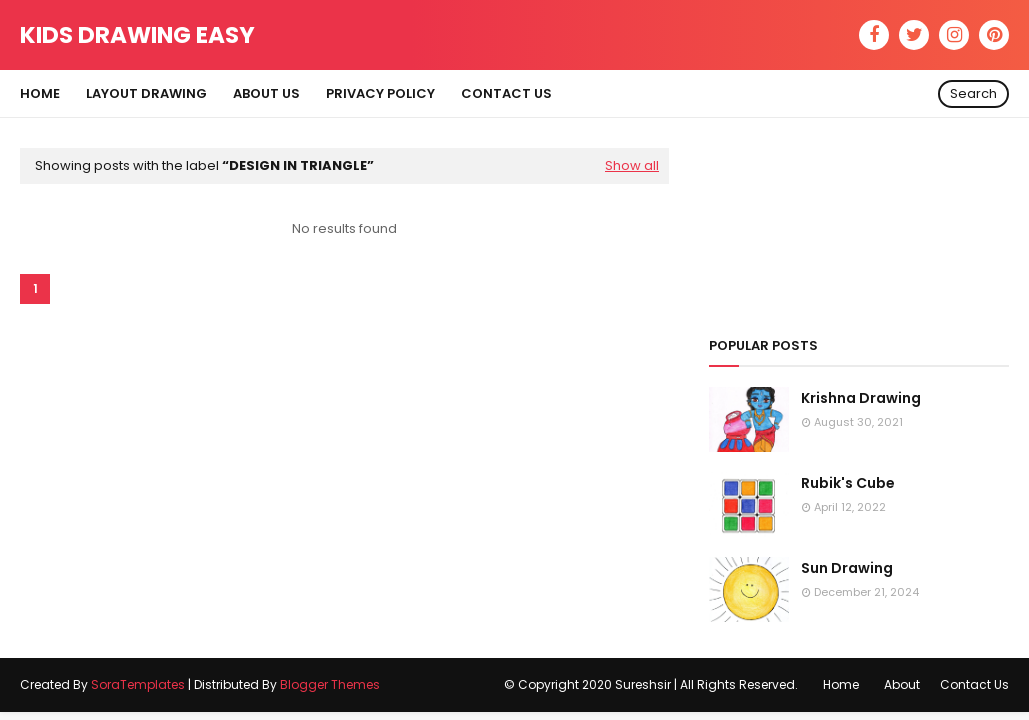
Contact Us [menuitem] (506, 93)
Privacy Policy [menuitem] (380, 93)
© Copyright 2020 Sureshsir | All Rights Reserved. (651, 684)
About (902, 684)
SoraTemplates (138, 684)
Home (841, 684)
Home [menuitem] (40, 93)
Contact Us (974, 684)
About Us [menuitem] (266, 93)
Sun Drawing (847, 568)
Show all (632, 165)
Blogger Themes (330, 684)
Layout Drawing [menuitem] (146, 93)
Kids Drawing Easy (137, 35)
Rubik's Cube (848, 483)
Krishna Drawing (861, 398)
